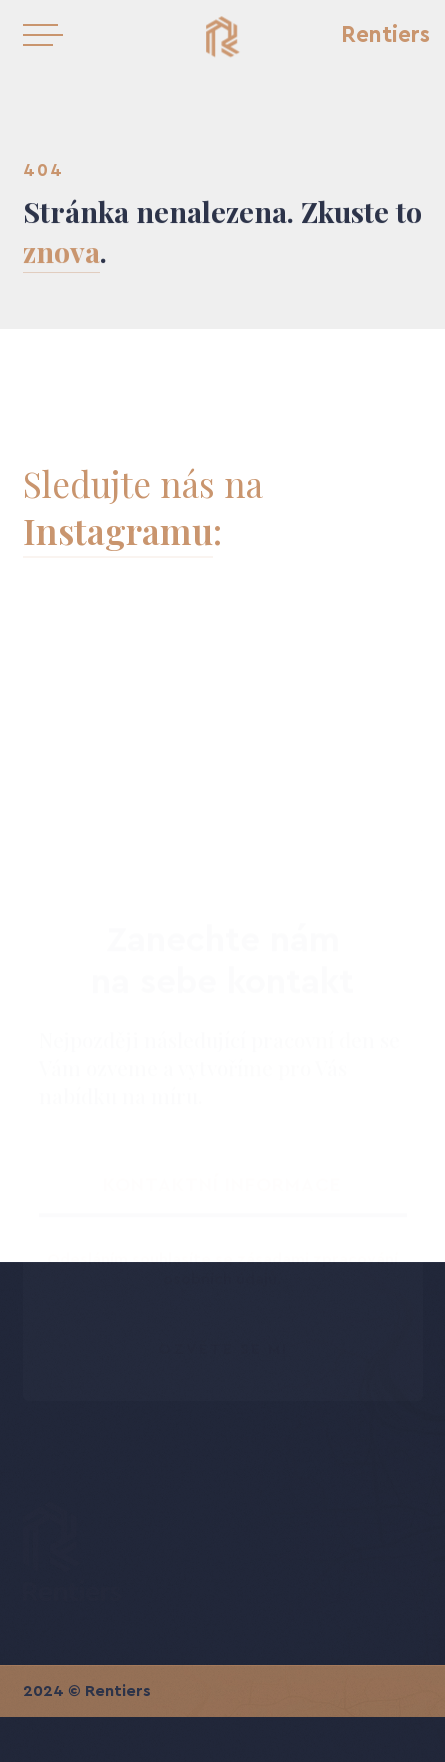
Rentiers (385, 35)
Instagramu (118, 530)
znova (61, 252)
